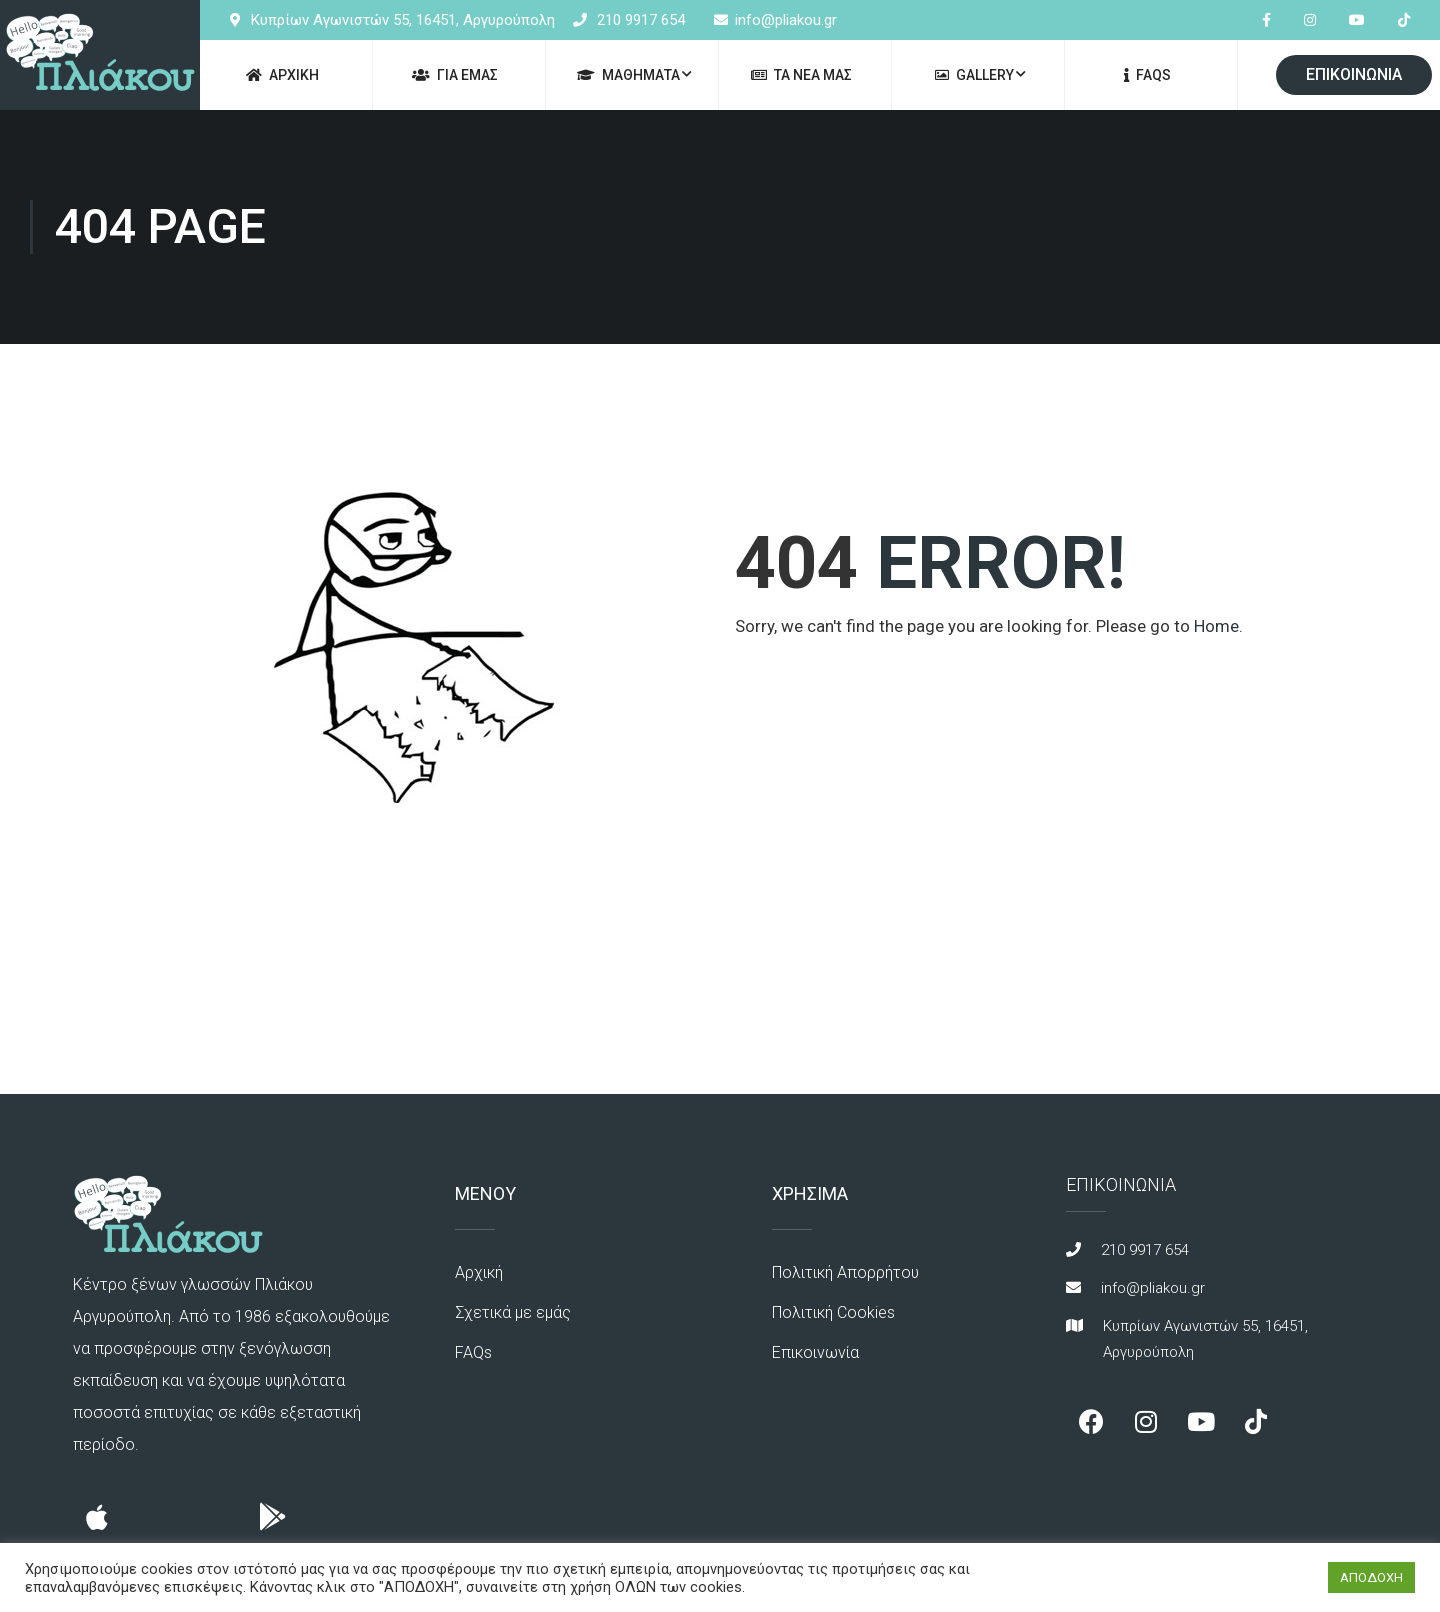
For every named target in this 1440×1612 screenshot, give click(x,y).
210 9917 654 (641, 20)
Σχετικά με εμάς (513, 1312)
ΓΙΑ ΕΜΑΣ (455, 75)
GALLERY (974, 75)
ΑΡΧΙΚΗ (282, 75)
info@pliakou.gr (786, 20)
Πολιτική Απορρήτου (845, 1272)
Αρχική (479, 1272)
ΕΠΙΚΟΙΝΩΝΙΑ (1354, 74)
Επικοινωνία (815, 1352)
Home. (1218, 626)
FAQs (1147, 75)
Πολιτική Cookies (833, 1312)
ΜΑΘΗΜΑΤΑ (628, 75)
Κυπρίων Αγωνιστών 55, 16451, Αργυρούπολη (403, 20)
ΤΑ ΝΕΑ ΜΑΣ (801, 75)
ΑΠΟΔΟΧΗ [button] (1371, 1577)
